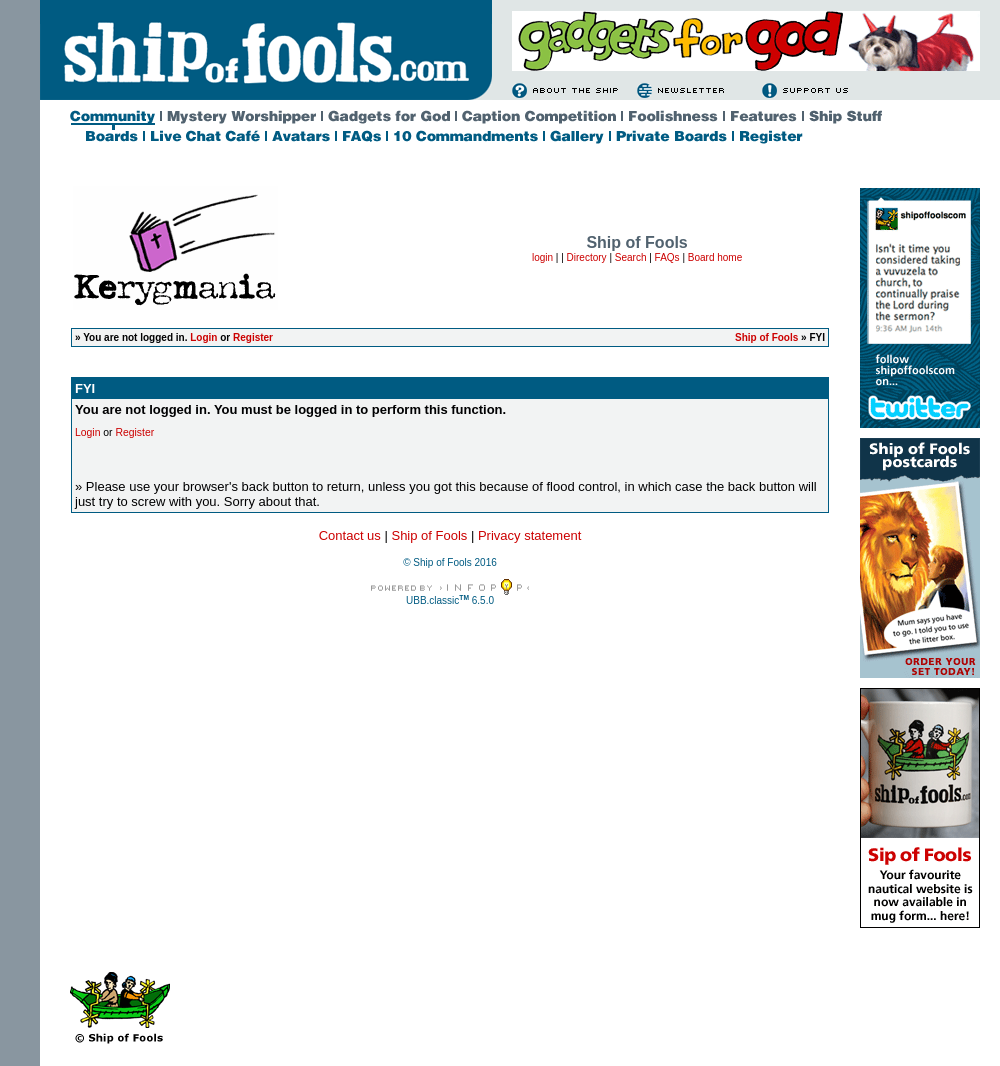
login (542, 257)
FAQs (667, 257)
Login (203, 337)
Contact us (350, 535)
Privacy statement (529, 535)
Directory (587, 257)
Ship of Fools (766, 337)
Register (253, 337)
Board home (715, 257)
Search (631, 257)
